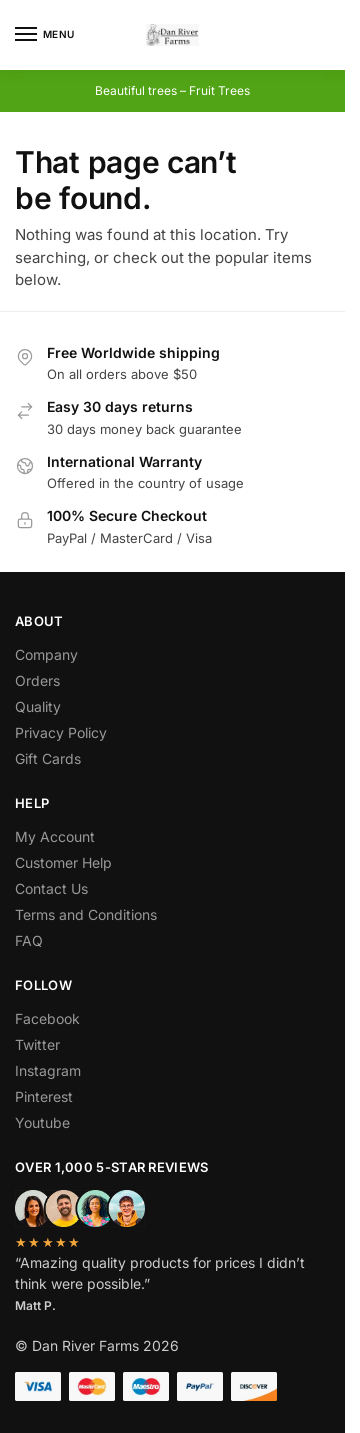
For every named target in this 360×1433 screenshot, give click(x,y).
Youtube (42, 1122)
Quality (38, 706)
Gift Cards (48, 758)
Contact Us (51, 888)
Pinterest (44, 1096)
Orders (37, 680)
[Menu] (45, 35)
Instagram (48, 1070)
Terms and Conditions (86, 914)
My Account (55, 836)
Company (46, 654)
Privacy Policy (61, 732)
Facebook (47, 1018)
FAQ (29, 940)
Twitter (37, 1044)
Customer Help (63, 862)
